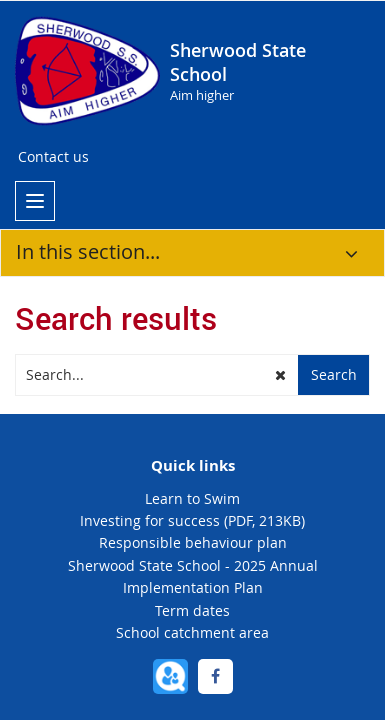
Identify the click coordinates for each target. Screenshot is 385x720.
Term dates (192, 610)
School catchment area (192, 632)
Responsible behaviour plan (193, 542)
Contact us (53, 156)
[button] (280, 375)
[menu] (35, 201)
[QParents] (170, 676)
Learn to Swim (192, 498)
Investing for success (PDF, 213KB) (192, 520)
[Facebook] (215, 676)
